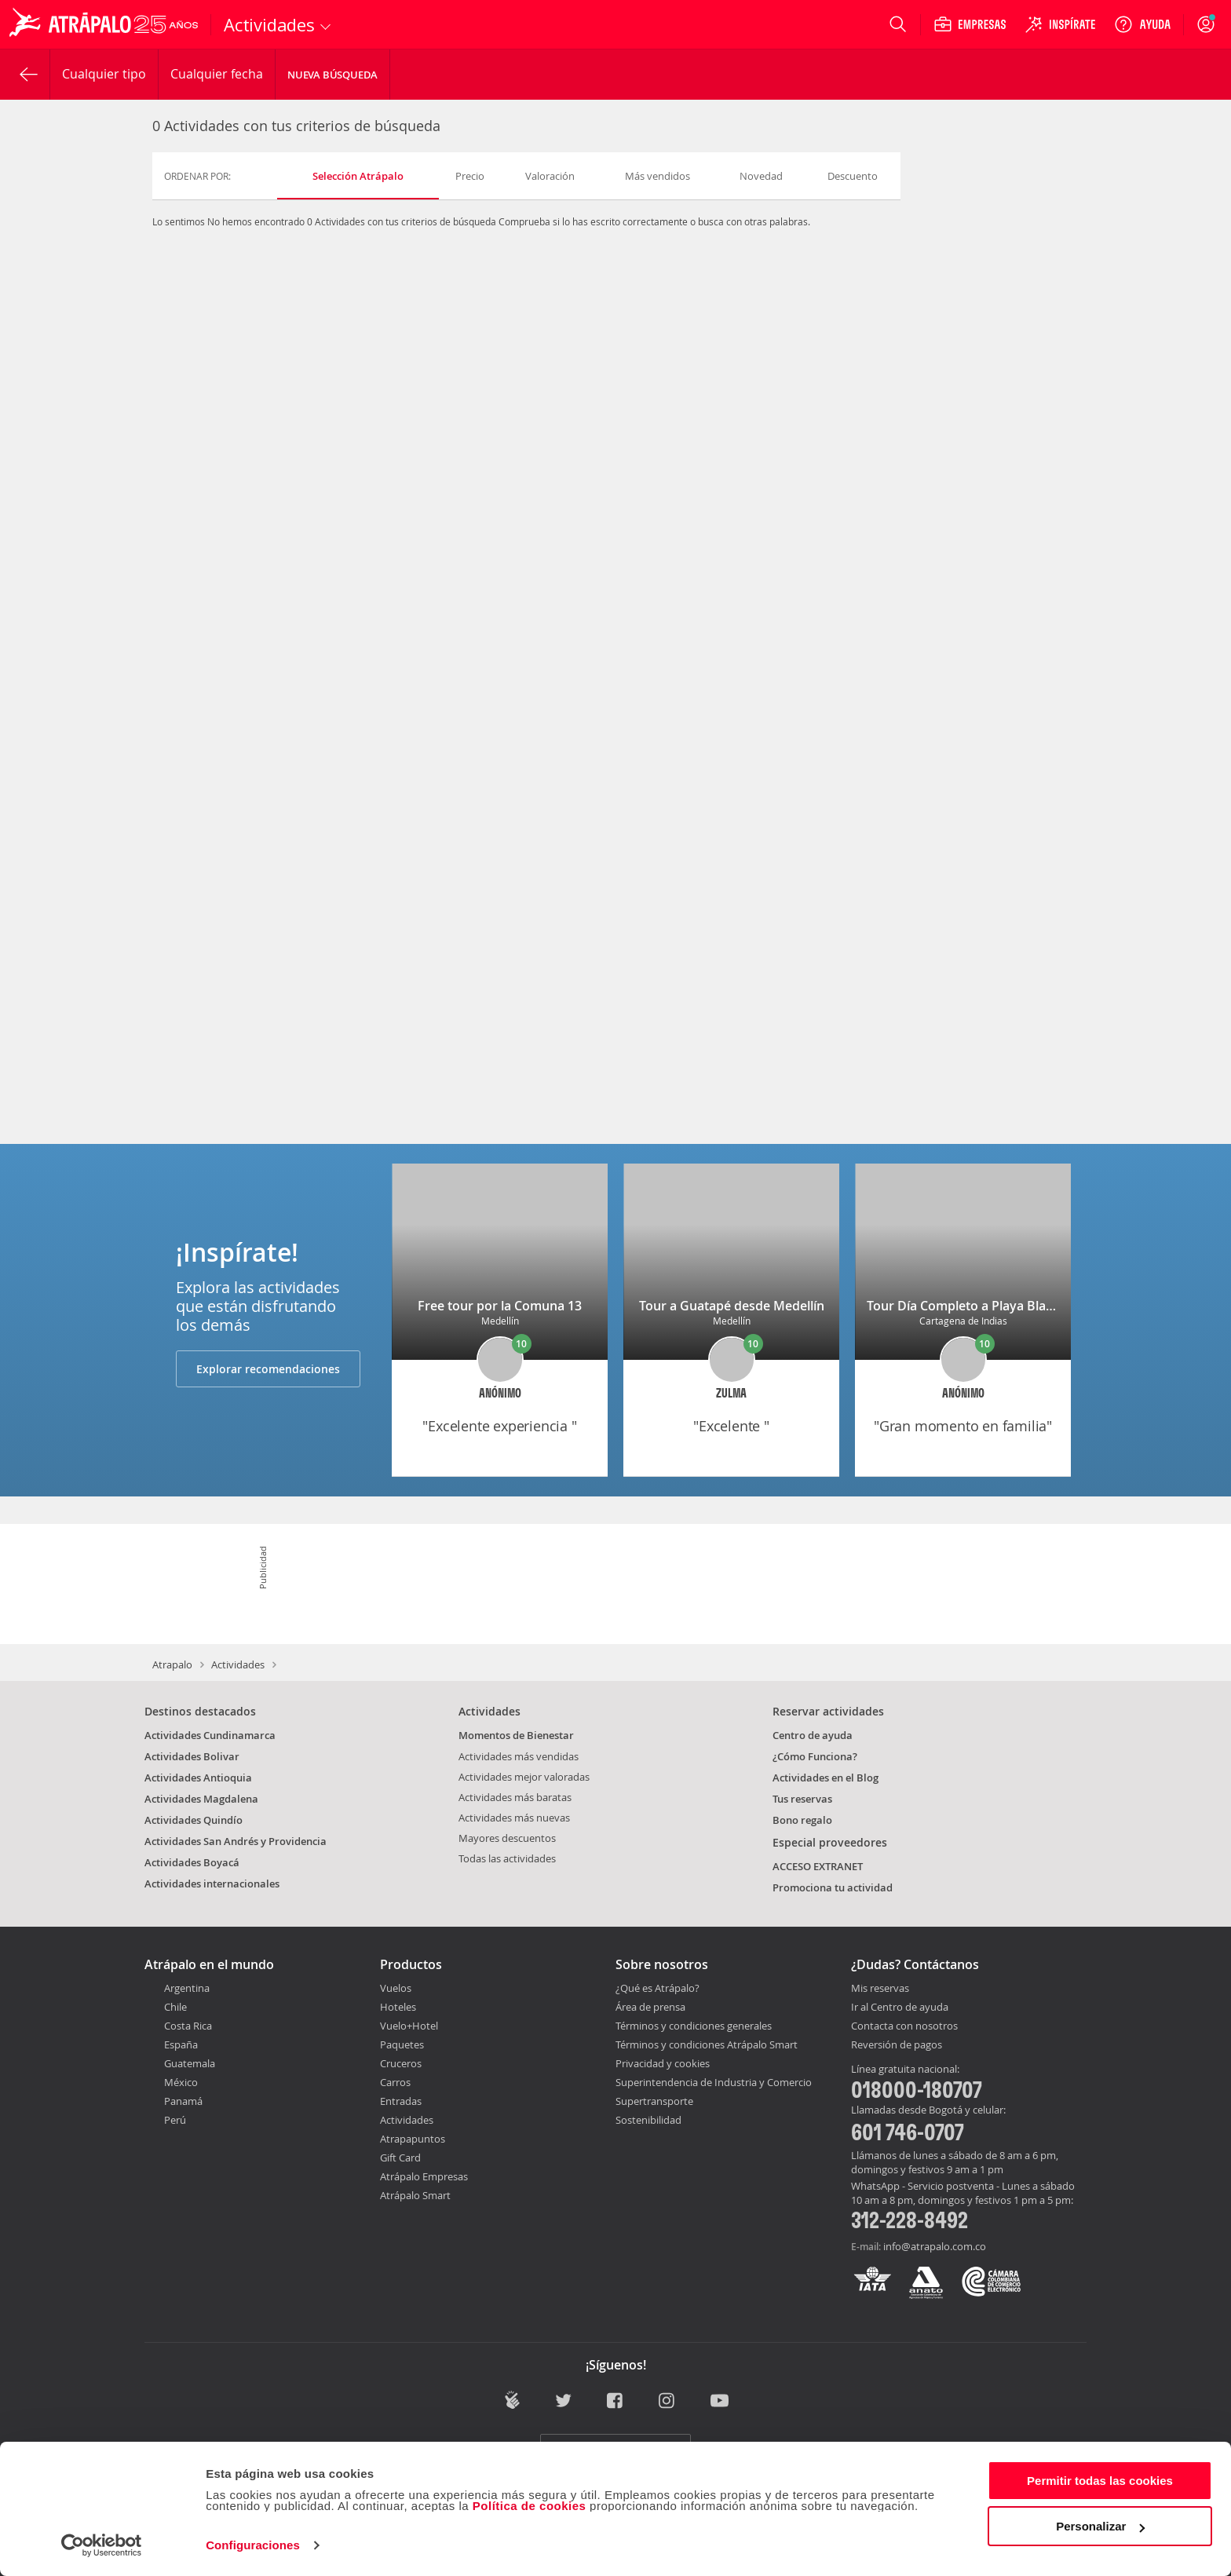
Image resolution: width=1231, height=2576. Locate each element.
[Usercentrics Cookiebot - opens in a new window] (101, 2545)
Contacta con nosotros (904, 2026)
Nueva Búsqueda (332, 75)
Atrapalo (172, 1664)
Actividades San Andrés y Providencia (235, 1841)
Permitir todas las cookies (1100, 2480)
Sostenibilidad (648, 2120)
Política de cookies (529, 2505)
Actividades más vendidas (518, 1756)
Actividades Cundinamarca (210, 1735)
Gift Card (400, 2157)
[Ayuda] (1142, 24)
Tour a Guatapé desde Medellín (731, 1305)
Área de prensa (650, 2007)
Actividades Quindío (193, 1820)
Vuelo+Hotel (409, 2026)
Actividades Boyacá (191, 1862)
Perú (175, 2120)
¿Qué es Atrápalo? (658, 1988)
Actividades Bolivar (191, 1756)
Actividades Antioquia (198, 1777)
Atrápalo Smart (415, 2195)
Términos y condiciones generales (694, 2026)
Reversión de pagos (896, 2045)
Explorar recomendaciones (268, 1368)
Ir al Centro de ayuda (899, 2007)
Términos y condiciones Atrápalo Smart (707, 2044)
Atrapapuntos (412, 2139)
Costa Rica (188, 2026)
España (181, 2044)
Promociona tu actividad (833, 1887)
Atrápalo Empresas (424, 2176)
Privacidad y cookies (663, 2063)
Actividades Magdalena (201, 1799)
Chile (175, 2007)
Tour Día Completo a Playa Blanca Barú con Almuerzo (1026, 1305)
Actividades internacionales (211, 1883)
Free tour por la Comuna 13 (500, 1305)
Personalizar (1100, 2526)
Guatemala (189, 2063)
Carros (395, 2082)
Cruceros (401, 2063)
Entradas (401, 2101)
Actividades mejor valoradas (524, 1777)
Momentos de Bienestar (516, 1735)
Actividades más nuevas (514, 1818)
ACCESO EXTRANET (818, 1866)
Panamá (183, 2101)
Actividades (238, 1664)
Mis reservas (880, 1988)
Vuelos (395, 1988)
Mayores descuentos (507, 1838)
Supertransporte (654, 2101)
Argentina (187, 1988)
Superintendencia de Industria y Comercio (714, 2082)
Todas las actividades (507, 1858)
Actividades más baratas (515, 1797)
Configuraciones (253, 2545)
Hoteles (398, 2007)
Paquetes (402, 2044)
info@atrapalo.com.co (934, 2246)
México (181, 2082)
